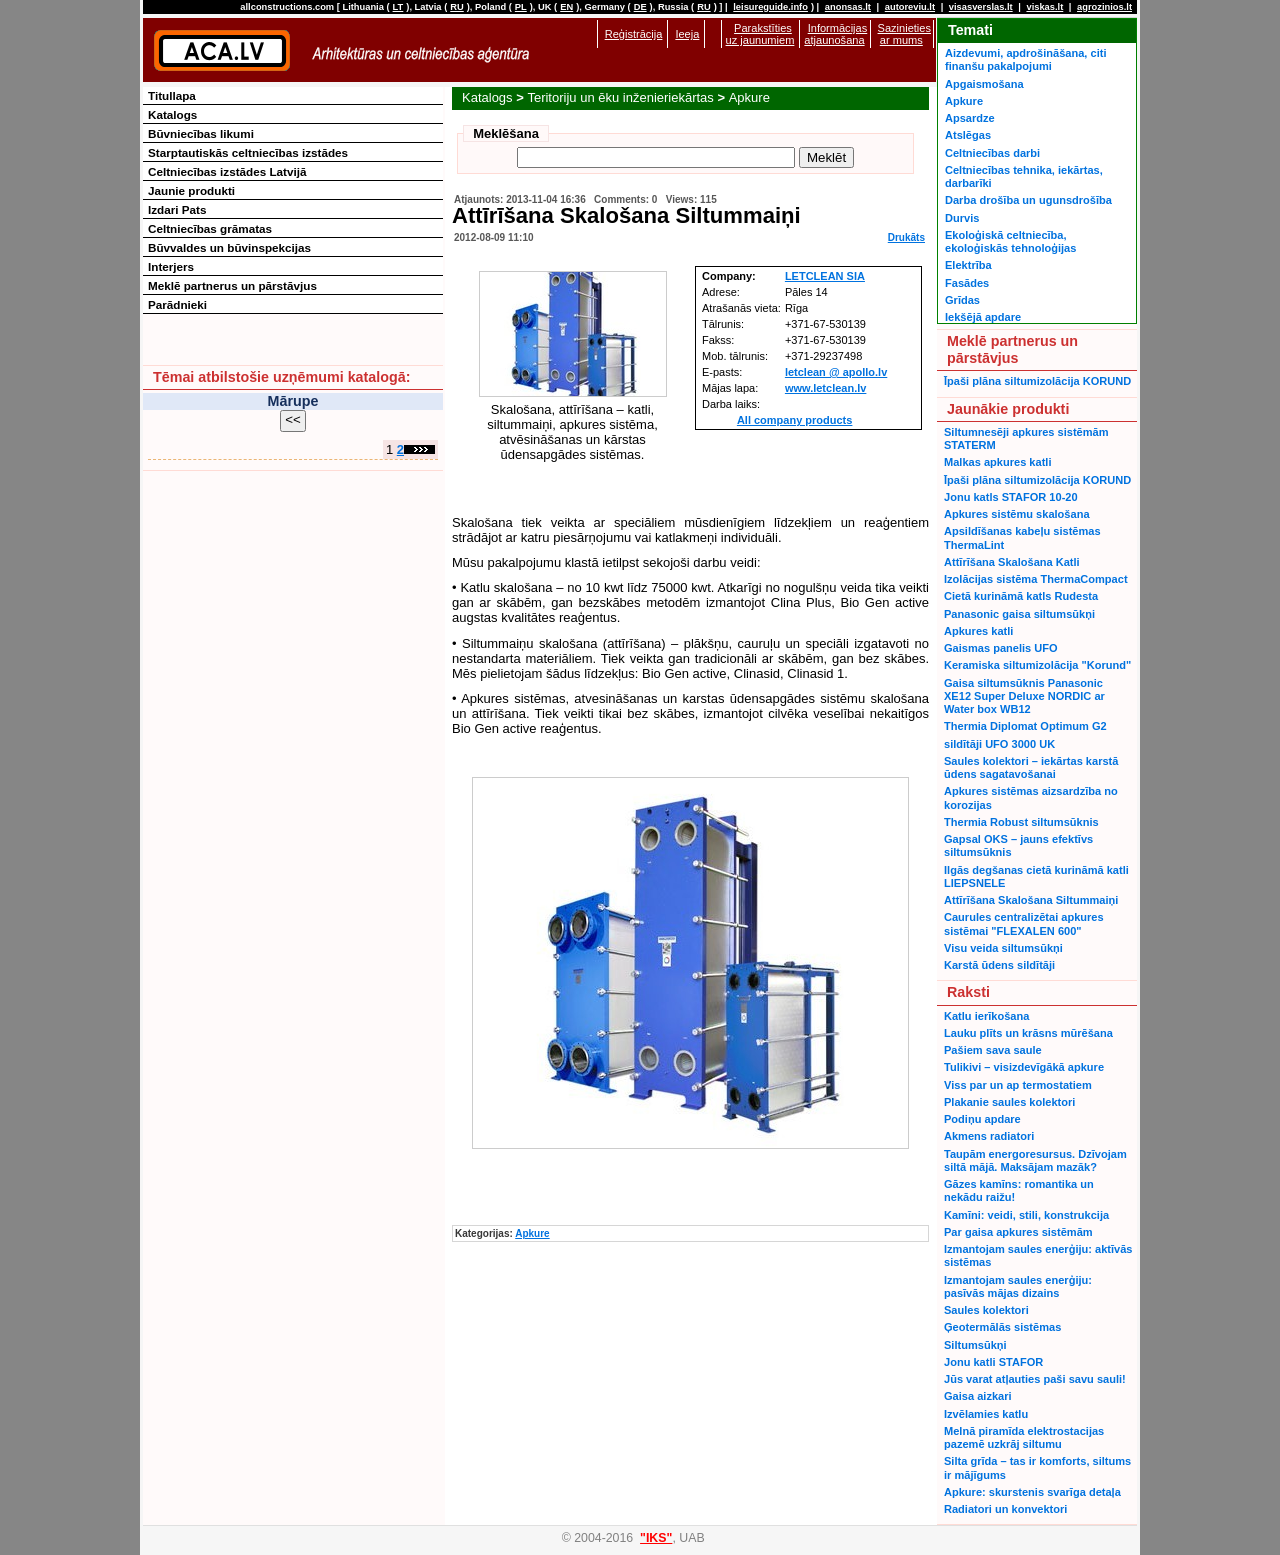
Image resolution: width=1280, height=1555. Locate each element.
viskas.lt (1044, 7)
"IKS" (656, 1538)
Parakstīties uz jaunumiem (760, 34)
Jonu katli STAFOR (993, 1362)
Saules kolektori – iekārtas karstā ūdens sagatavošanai (1031, 767)
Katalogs (487, 97)
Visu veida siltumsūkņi (1003, 948)
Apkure (749, 97)
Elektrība (968, 265)
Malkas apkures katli (997, 462)
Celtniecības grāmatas (210, 228)
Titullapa (172, 95)
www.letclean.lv (826, 388)
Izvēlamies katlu (986, 1414)
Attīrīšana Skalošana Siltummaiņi (1031, 900)
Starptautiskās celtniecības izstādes (248, 152)
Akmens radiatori (989, 1136)
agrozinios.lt (1104, 7)
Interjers (171, 266)
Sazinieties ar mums (904, 34)
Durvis (962, 218)
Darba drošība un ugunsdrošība (1028, 200)
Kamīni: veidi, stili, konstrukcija (1026, 1215)
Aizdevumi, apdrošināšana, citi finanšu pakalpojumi (1025, 59)
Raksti (968, 992)
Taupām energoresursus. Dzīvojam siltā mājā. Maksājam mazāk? (1035, 1160)
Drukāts (906, 237)
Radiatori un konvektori (1005, 1509)
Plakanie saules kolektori (1009, 1102)
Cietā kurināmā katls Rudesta (1021, 596)
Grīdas (962, 300)
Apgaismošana (984, 84)
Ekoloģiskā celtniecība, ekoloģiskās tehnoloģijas (1010, 241)
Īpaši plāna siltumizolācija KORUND (1037, 381)
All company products (795, 420)
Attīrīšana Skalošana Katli (1012, 562)
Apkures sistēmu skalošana (1017, 514)
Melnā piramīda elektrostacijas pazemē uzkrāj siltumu (1024, 1437)
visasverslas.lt (981, 7)
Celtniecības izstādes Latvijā (227, 171)
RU (456, 7)
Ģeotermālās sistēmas (1002, 1327)
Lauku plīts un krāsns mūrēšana (1028, 1033)
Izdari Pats (177, 209)
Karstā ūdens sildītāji (999, 965)
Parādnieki (177, 304)
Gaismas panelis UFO (1001, 648)
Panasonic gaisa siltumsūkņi (1019, 614)
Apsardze (970, 118)
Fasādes (967, 283)
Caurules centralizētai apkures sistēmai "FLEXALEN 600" (1024, 923)
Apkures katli (978, 631)
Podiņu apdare (982, 1119)
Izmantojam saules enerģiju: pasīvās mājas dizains (1018, 1286)
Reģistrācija (634, 34)
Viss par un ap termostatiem (1018, 1085)
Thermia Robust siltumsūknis (1021, 822)
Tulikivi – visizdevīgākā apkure (1024, 1067)
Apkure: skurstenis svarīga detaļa (1032, 1492)
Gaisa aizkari (978, 1396)
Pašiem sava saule (993, 1050)
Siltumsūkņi (975, 1345)
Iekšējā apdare (983, 317)
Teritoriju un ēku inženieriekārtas (620, 97)
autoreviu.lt (910, 7)
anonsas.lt (848, 7)
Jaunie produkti (191, 190)
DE (640, 7)
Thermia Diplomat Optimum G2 (1025, 726)
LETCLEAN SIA (825, 276)
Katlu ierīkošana (986, 1016)
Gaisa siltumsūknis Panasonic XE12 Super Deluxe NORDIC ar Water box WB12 (1024, 696)
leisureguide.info (770, 7)
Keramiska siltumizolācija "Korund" (1037, 665)
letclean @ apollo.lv (836, 372)
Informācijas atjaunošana (835, 34)
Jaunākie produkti (1008, 409)
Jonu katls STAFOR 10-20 (1011, 497)
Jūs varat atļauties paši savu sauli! (1035, 1379)
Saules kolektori (986, 1310)
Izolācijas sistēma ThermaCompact (1036, 579)
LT (398, 7)
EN (566, 7)
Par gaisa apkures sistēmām (1018, 1232)
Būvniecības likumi (201, 133)
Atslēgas (968, 135)
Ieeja (687, 34)
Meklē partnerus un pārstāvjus (232, 285)
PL (521, 7)
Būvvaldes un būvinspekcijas (229, 247)
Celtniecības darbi (992, 153)
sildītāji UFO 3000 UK (999, 744)
